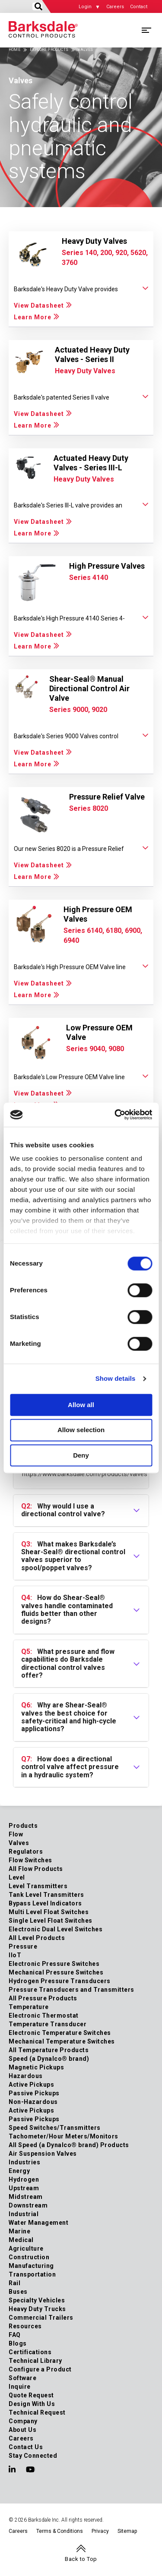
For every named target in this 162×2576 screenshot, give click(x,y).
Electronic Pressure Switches (54, 1963)
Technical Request (37, 2412)
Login (85, 6)
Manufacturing (31, 2265)
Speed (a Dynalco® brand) (49, 2058)
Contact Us (26, 2447)
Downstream (28, 2205)
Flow (16, 1834)
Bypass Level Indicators (45, 1903)
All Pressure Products (43, 1998)
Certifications (30, 2352)
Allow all (81, 1404)
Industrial (23, 2214)
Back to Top (81, 2559)
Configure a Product (40, 2369)
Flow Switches (30, 1860)
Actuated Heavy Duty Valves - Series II (92, 354)
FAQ (15, 2334)
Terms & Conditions (59, 2531)
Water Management (38, 2222)
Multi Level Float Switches (49, 1911)
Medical (21, 2239)
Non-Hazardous (33, 2101)
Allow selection (81, 1430)
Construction (29, 2257)
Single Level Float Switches (50, 1920)
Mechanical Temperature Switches (62, 2041)
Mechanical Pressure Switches (56, 1972)
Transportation (32, 2274)
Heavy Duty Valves (94, 241)
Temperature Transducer (47, 2024)
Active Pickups (31, 2084)
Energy (19, 2170)
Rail (14, 2283)
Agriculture (26, 2248)
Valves (19, 1842)
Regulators (26, 1851)
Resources (25, 2326)
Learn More (32, 317)
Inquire (20, 2386)
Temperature (29, 2006)
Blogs (18, 2343)
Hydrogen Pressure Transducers (60, 1981)
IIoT (15, 1955)
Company (23, 2421)
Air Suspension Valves (43, 2153)
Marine (19, 2231)
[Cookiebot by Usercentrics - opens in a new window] (115, 1114)
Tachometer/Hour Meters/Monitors (63, 2136)
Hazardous (26, 2075)
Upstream (24, 2188)
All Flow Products (36, 1868)
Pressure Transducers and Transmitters (71, 1989)
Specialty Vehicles (37, 2300)
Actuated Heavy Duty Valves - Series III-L (91, 462)
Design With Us (32, 2403)
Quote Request (31, 2395)
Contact (138, 6)
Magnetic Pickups (36, 2067)
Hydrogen (24, 2179)
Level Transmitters (38, 1886)
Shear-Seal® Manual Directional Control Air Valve (89, 688)
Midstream (26, 2196)
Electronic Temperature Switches (60, 2032)
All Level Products (37, 1937)
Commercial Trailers (41, 2317)
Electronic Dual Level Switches (55, 1929)
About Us (22, 2429)
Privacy (100, 2531)
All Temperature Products (49, 2050)
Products (23, 1825)
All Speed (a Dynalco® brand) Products (69, 2144)
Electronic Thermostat (44, 2015)
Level (17, 1877)
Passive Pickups (34, 2093)
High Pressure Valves (107, 565)
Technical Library (35, 2360)
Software (22, 2377)
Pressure (23, 1946)
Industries (24, 2162)
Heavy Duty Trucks (37, 2308)
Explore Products (49, 49)
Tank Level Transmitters (46, 1894)
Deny (81, 1455)
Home (14, 49)
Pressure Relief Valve (107, 796)
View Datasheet (39, 305)
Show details (115, 1378)
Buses (18, 2291)
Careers (115, 6)
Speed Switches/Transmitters (55, 2127)
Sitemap (127, 2531)
